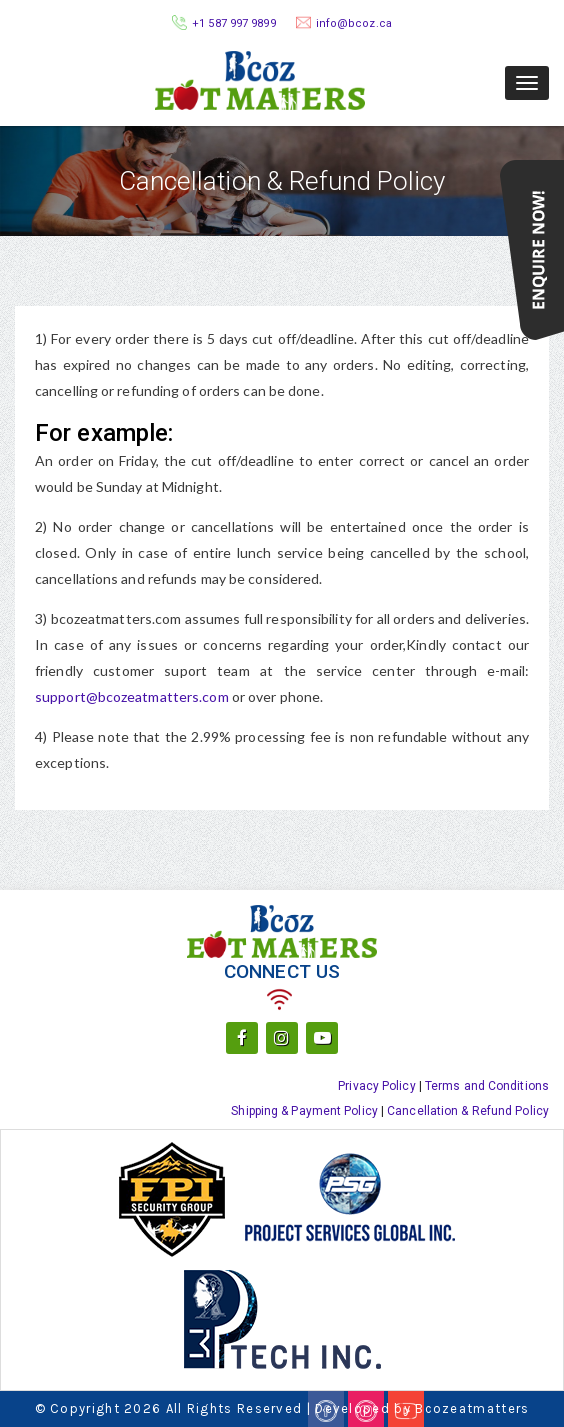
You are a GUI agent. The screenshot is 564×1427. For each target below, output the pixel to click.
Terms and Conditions (487, 1086)
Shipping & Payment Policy (304, 1111)
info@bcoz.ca (354, 23)
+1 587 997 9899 (234, 23)
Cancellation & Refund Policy (468, 1111)
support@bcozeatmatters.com (133, 696)
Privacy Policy (376, 1086)
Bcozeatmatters (472, 1408)
